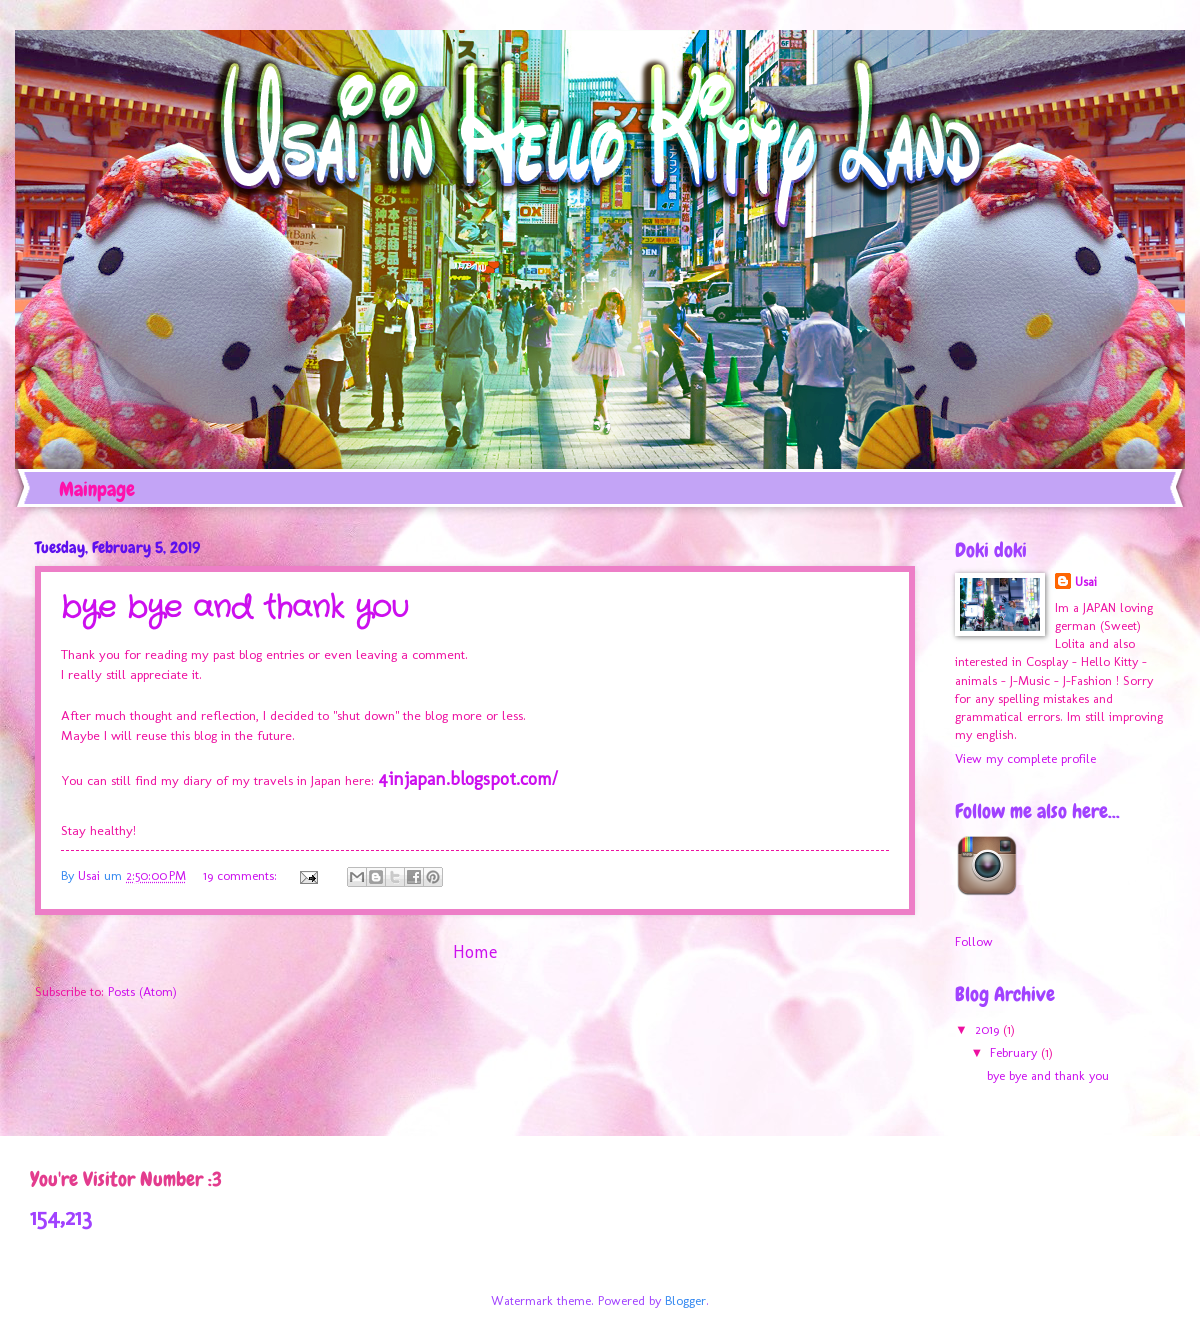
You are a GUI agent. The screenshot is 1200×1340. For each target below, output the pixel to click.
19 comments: (242, 875)
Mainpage (97, 489)
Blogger (685, 1300)
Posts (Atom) (142, 991)
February (1015, 1052)
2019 (989, 1029)
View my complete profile (1025, 758)
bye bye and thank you (234, 608)
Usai (1086, 581)
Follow (974, 941)
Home (475, 952)
